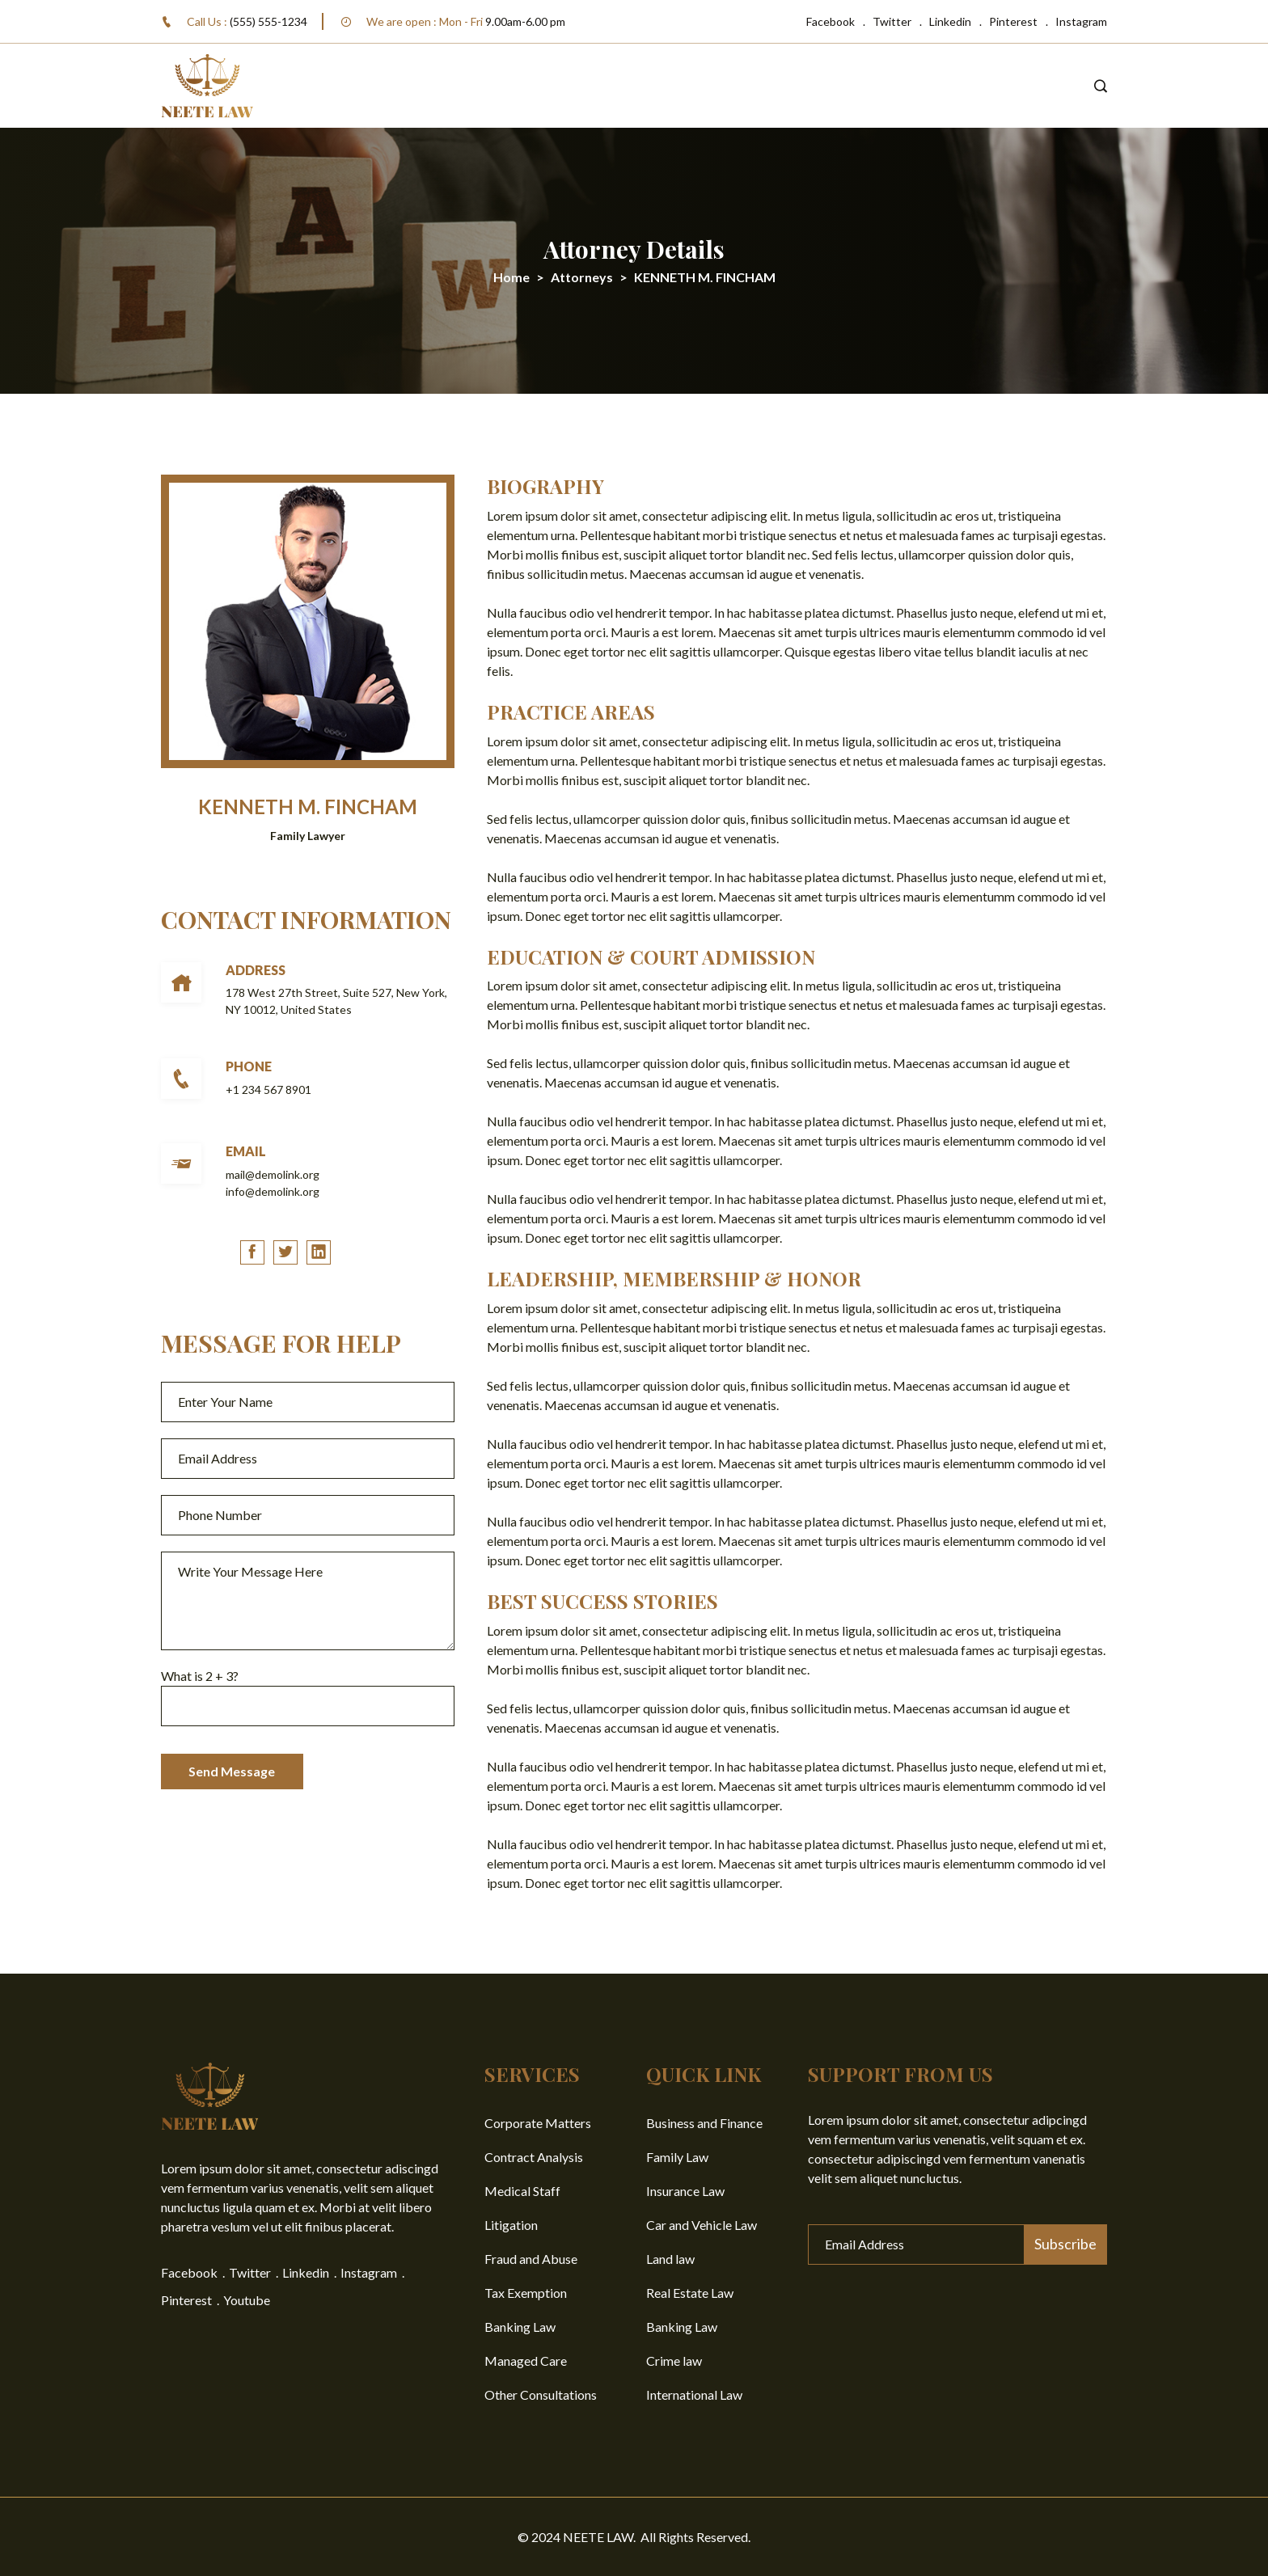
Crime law (674, 2360)
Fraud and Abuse (530, 2258)
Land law (670, 2258)
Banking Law (520, 2326)
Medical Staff (522, 2190)
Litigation (511, 2224)
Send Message (233, 1772)
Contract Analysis (533, 2156)
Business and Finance (704, 2122)
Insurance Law (685, 2190)
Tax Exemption (525, 2292)
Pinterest (1013, 21)
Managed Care (525, 2360)
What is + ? (200, 1676)
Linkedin (950, 21)
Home (511, 277)
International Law (694, 2394)
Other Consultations (540, 2394)
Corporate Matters (537, 2122)
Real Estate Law (689, 2292)
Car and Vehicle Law (701, 2224)
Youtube (246, 2300)
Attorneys (582, 277)
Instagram (1081, 21)
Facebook (830, 21)
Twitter (892, 21)
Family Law (677, 2156)
